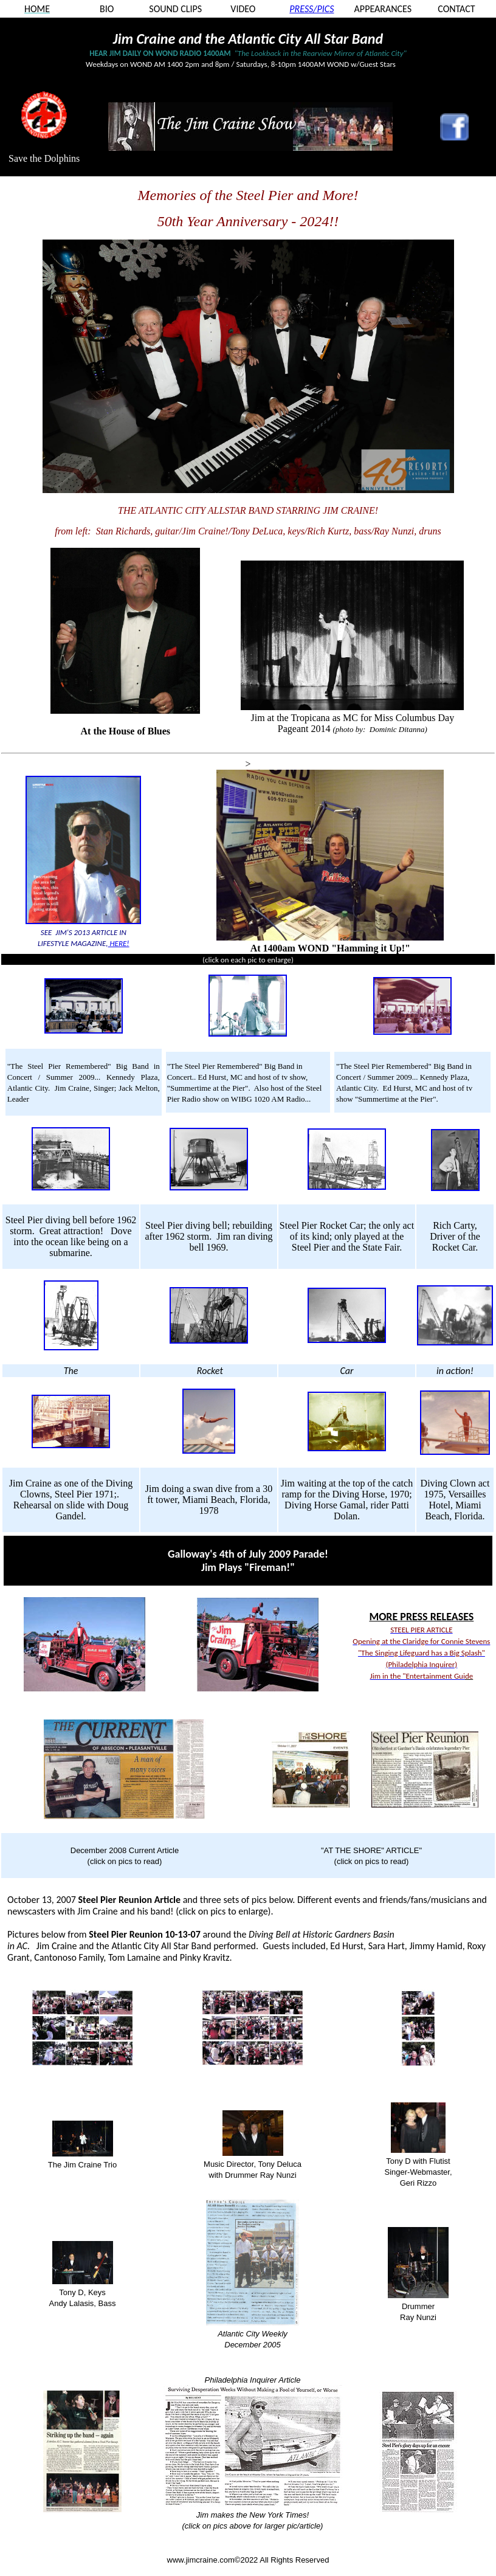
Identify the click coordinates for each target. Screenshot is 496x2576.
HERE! (118, 943)
